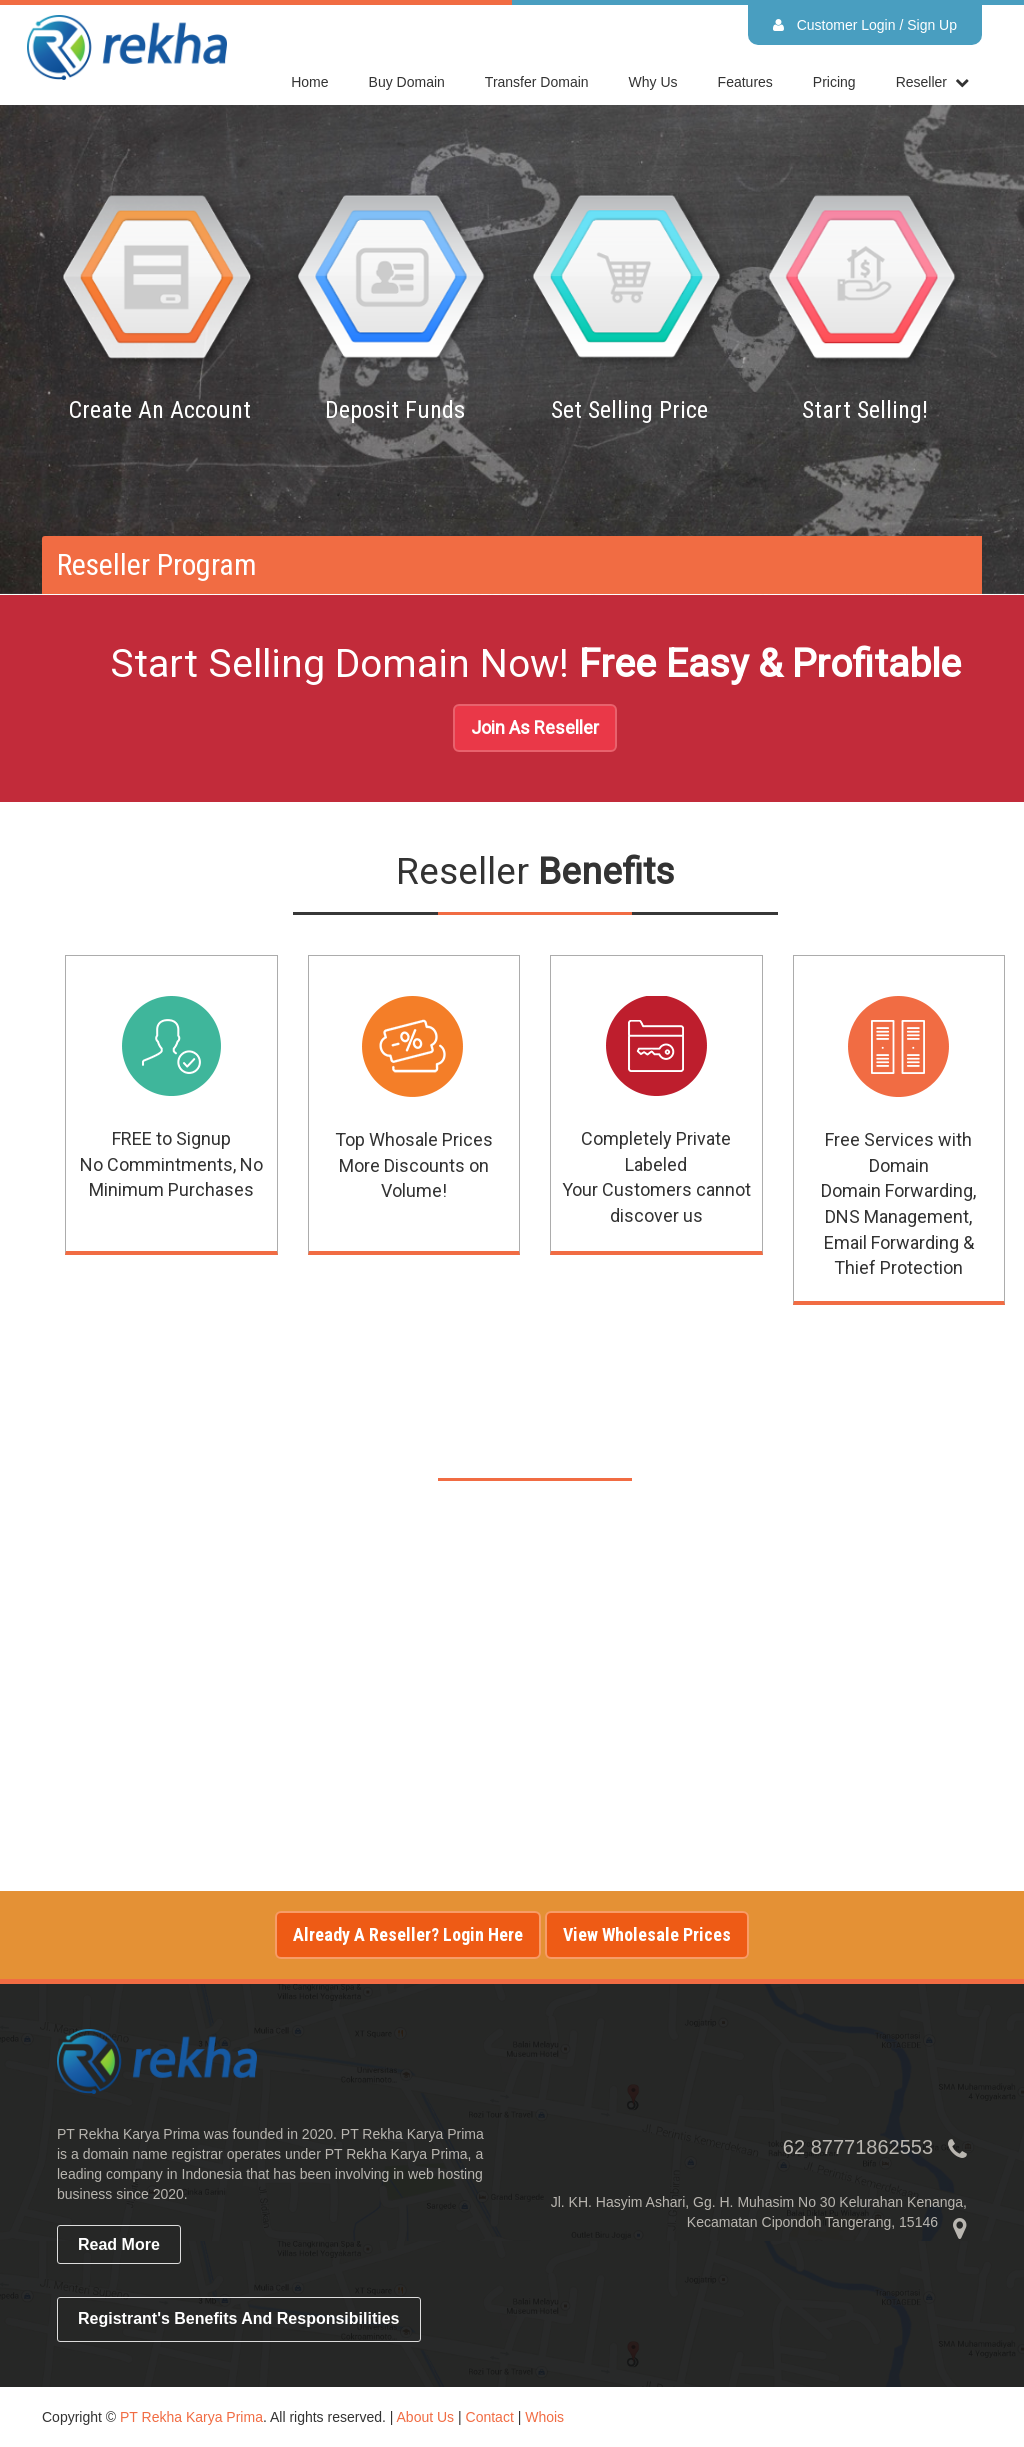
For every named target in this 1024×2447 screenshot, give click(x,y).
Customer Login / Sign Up (865, 25)
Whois (544, 2417)
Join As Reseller (535, 727)
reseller (921, 82)
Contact (490, 2417)
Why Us (653, 82)
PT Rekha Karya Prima (191, 2417)
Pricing (834, 82)
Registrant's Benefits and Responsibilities (239, 2318)
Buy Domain (407, 82)
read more (119, 2244)
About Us (426, 2417)
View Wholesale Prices (647, 1934)
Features (745, 82)
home (309, 82)
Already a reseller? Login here (408, 1934)
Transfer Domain (537, 82)
